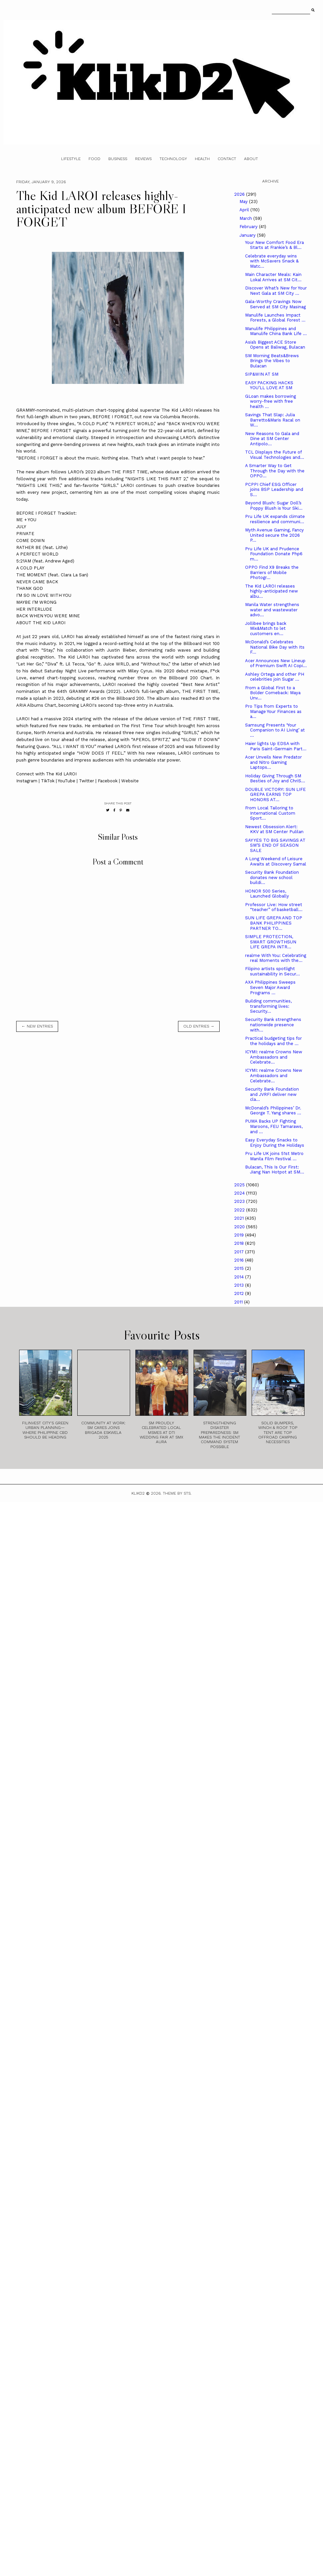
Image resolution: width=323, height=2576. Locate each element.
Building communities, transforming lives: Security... (268, 1006)
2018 (239, 1243)
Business (117, 158)
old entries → (198, 1026)
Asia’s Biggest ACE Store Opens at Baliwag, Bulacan (275, 345)
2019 (239, 1235)
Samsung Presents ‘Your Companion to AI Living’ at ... (275, 730)
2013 (239, 1285)
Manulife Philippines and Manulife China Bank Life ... (276, 331)
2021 (239, 1218)
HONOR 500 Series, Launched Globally (267, 894)
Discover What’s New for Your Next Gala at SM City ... (276, 291)
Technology (173, 158)
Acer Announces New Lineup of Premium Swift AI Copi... (276, 663)
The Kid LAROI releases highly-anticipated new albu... (271, 591)
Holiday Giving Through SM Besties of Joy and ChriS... (275, 778)
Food (94, 158)
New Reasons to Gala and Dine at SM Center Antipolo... (272, 438)
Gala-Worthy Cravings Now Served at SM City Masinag (275, 304)
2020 (240, 1226)
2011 (239, 1302)
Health (202, 158)
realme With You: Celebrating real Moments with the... (275, 958)
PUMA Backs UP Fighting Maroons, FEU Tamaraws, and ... (274, 1126)
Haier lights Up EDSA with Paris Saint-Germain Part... (275, 746)
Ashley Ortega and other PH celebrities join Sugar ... (274, 677)
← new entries (37, 1026)
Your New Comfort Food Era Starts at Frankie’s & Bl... (274, 245)
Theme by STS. (177, 1493)
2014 (239, 1276)
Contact (227, 158)
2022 (240, 1209)
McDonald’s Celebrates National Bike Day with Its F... (275, 647)
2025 (240, 1184)
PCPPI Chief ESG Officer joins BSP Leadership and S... (274, 489)
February (249, 226)
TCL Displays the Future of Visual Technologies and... (274, 455)
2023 (240, 1201)
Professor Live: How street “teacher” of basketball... (274, 907)
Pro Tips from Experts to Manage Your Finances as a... (273, 711)
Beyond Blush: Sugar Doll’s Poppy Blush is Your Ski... (274, 505)
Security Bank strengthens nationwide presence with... (273, 1024)
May (244, 201)
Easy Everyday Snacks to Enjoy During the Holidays (274, 1142)
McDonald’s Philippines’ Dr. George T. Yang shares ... (273, 1110)
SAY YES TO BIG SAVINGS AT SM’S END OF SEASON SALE (275, 845)
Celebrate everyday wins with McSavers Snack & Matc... (272, 261)
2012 (239, 1293)
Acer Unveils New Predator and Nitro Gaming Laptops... (273, 762)
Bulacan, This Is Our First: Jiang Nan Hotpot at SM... (274, 1170)
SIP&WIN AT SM (261, 374)
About (251, 158)
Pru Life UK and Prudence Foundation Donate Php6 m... (274, 553)
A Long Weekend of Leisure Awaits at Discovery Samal (275, 861)
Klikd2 (138, 1493)
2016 (239, 1260)
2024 (240, 1193)
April (244, 209)
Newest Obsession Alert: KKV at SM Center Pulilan (274, 829)
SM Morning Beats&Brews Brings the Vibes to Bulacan (272, 360)
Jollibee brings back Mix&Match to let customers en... (265, 628)
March (246, 218)
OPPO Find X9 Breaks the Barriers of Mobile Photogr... (272, 572)
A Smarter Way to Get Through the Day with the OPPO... (275, 470)
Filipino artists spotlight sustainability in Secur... (272, 971)
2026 (240, 194)
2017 (239, 1251)
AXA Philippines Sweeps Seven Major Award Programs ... (270, 987)
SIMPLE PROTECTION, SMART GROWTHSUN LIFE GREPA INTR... (270, 941)
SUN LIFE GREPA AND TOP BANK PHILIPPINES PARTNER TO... (273, 923)
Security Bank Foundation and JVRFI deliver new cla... (272, 1094)
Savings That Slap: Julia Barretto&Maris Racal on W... (272, 419)
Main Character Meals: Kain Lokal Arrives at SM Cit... (273, 277)
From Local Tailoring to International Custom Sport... (270, 813)
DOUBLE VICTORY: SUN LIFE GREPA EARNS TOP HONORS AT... (275, 794)
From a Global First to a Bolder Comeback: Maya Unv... (273, 692)
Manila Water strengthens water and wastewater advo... (272, 609)
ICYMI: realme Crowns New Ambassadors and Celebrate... (273, 1057)
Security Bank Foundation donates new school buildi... (272, 877)
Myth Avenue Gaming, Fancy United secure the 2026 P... (274, 535)
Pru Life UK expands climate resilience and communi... (275, 519)
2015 (239, 1268)
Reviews (143, 158)
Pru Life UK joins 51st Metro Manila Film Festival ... (274, 1156)
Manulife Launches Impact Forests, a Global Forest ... (275, 318)
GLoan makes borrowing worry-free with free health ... (270, 401)
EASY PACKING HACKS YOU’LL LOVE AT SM (269, 385)
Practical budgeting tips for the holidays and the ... (273, 1041)
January (248, 235)
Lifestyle (71, 158)
